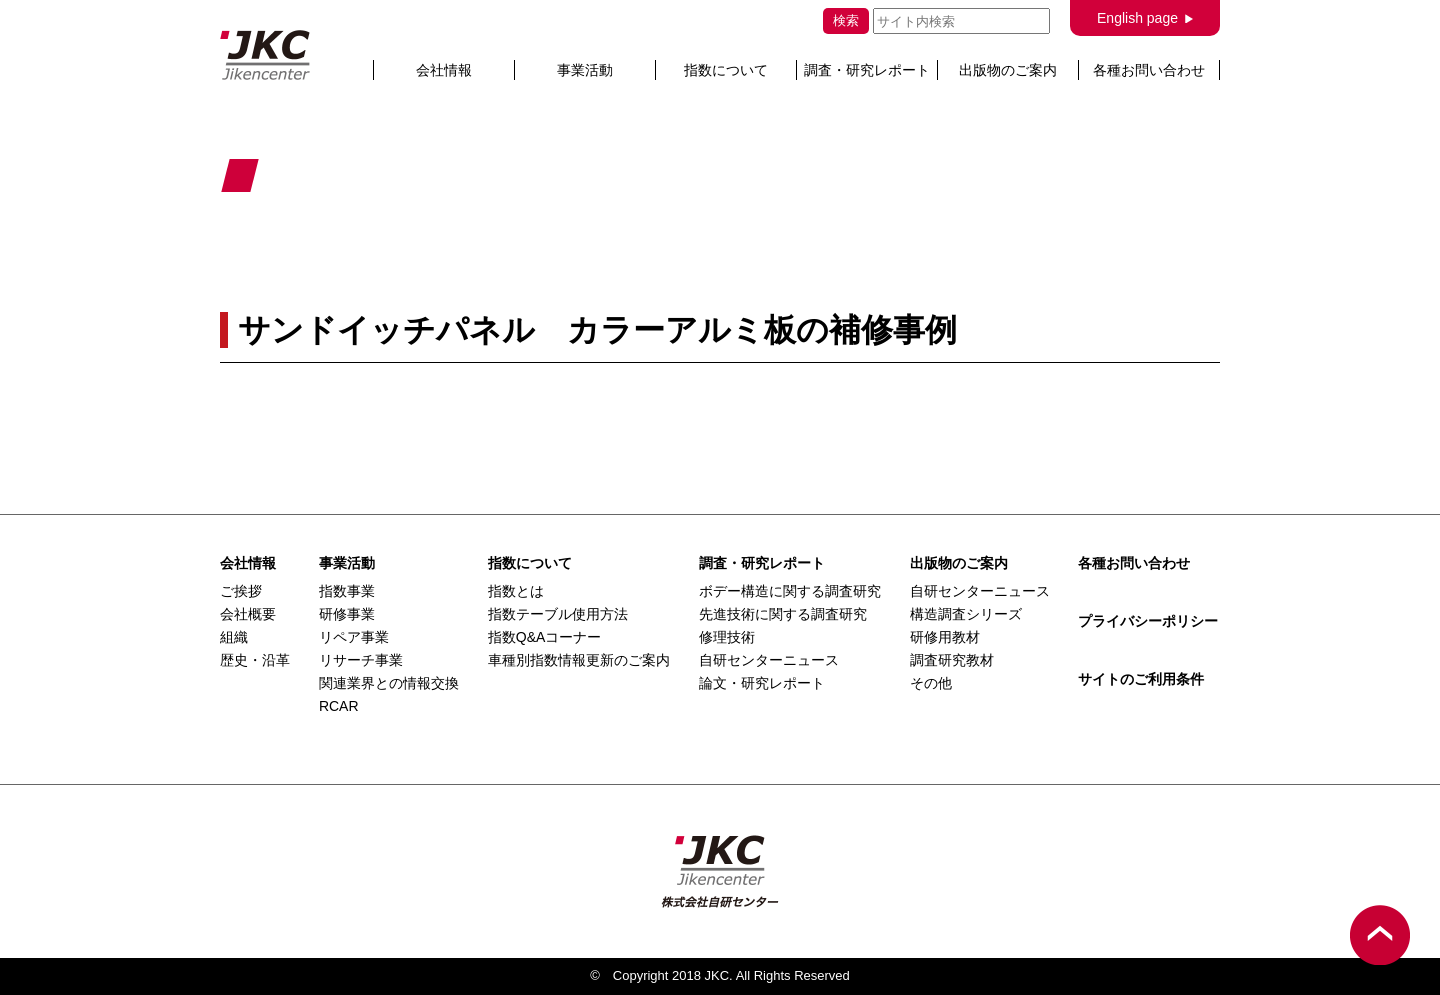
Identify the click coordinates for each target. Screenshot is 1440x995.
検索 (846, 20)
